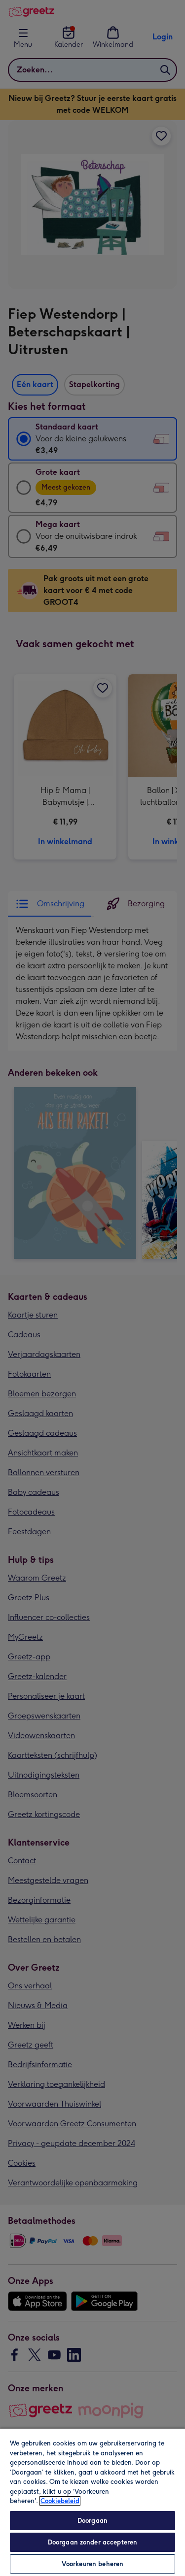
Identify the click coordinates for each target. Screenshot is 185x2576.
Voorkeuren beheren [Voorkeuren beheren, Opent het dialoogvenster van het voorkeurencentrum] (92, 2564)
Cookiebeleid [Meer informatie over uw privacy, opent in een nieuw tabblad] (59, 2501)
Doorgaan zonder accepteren (92, 2542)
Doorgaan (92, 2520)
